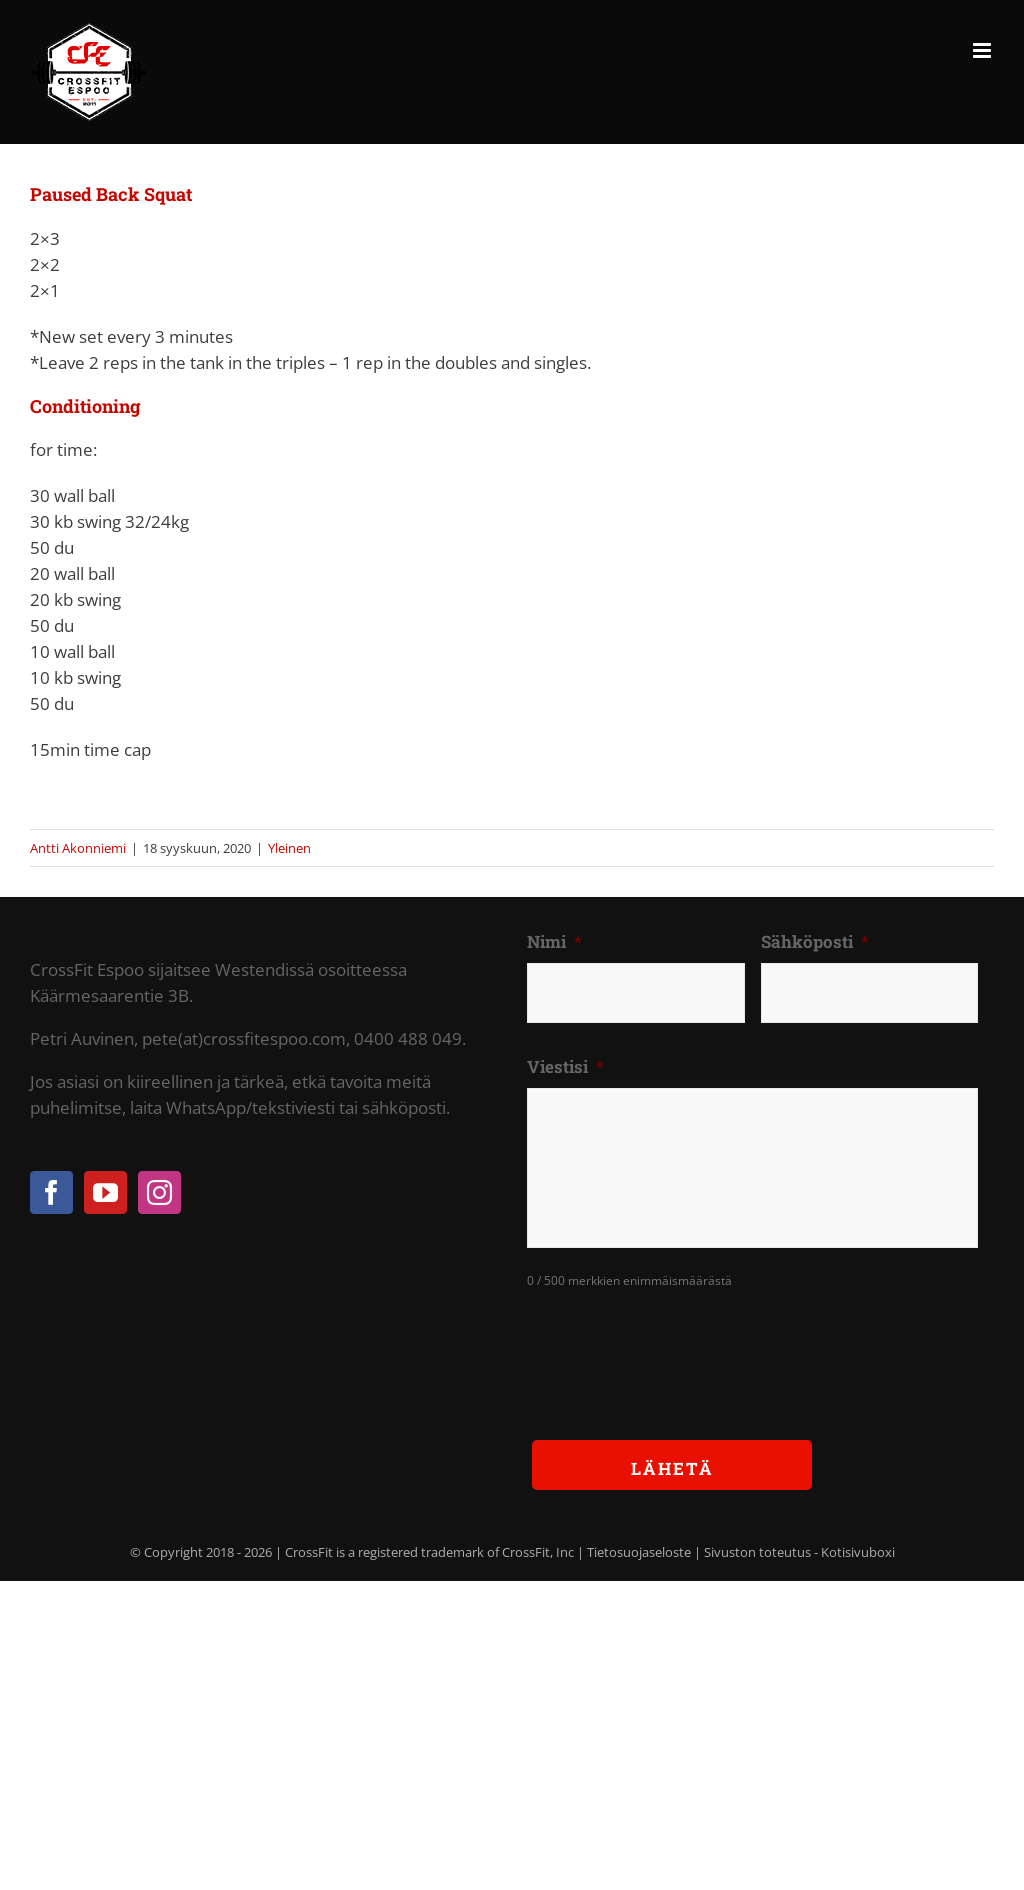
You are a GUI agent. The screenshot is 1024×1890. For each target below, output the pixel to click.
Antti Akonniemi (78, 848)
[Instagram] (159, 1192)
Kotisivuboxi (858, 1552)
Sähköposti (815, 942)
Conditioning (85, 406)
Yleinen (289, 848)
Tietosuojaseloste (639, 1552)
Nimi (554, 942)
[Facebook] (51, 1192)
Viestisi (565, 1067)
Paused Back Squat (111, 194)
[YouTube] (105, 1192)
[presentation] (679, 1349)
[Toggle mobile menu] (983, 50)
